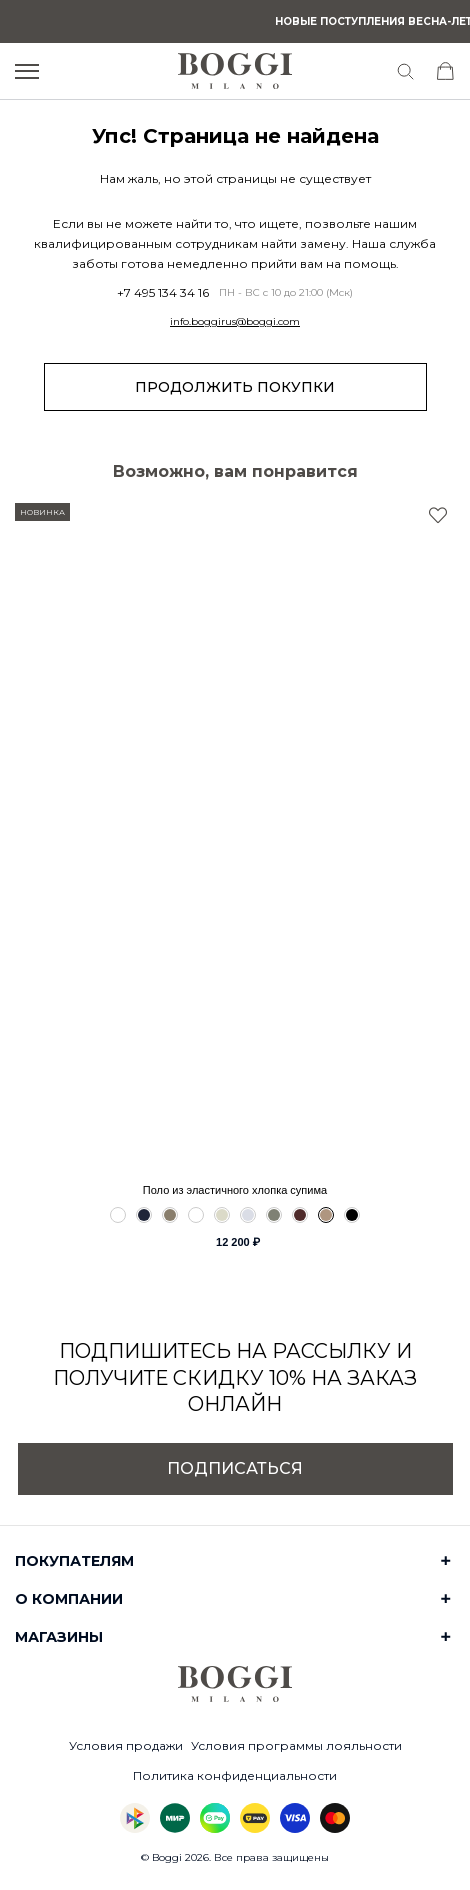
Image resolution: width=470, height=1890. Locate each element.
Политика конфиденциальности (235, 1775)
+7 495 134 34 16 (163, 293)
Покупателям (74, 1561)
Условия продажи (126, 1745)
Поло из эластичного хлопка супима (235, 1190)
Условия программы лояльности (296, 1745)
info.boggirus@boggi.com (235, 322)
